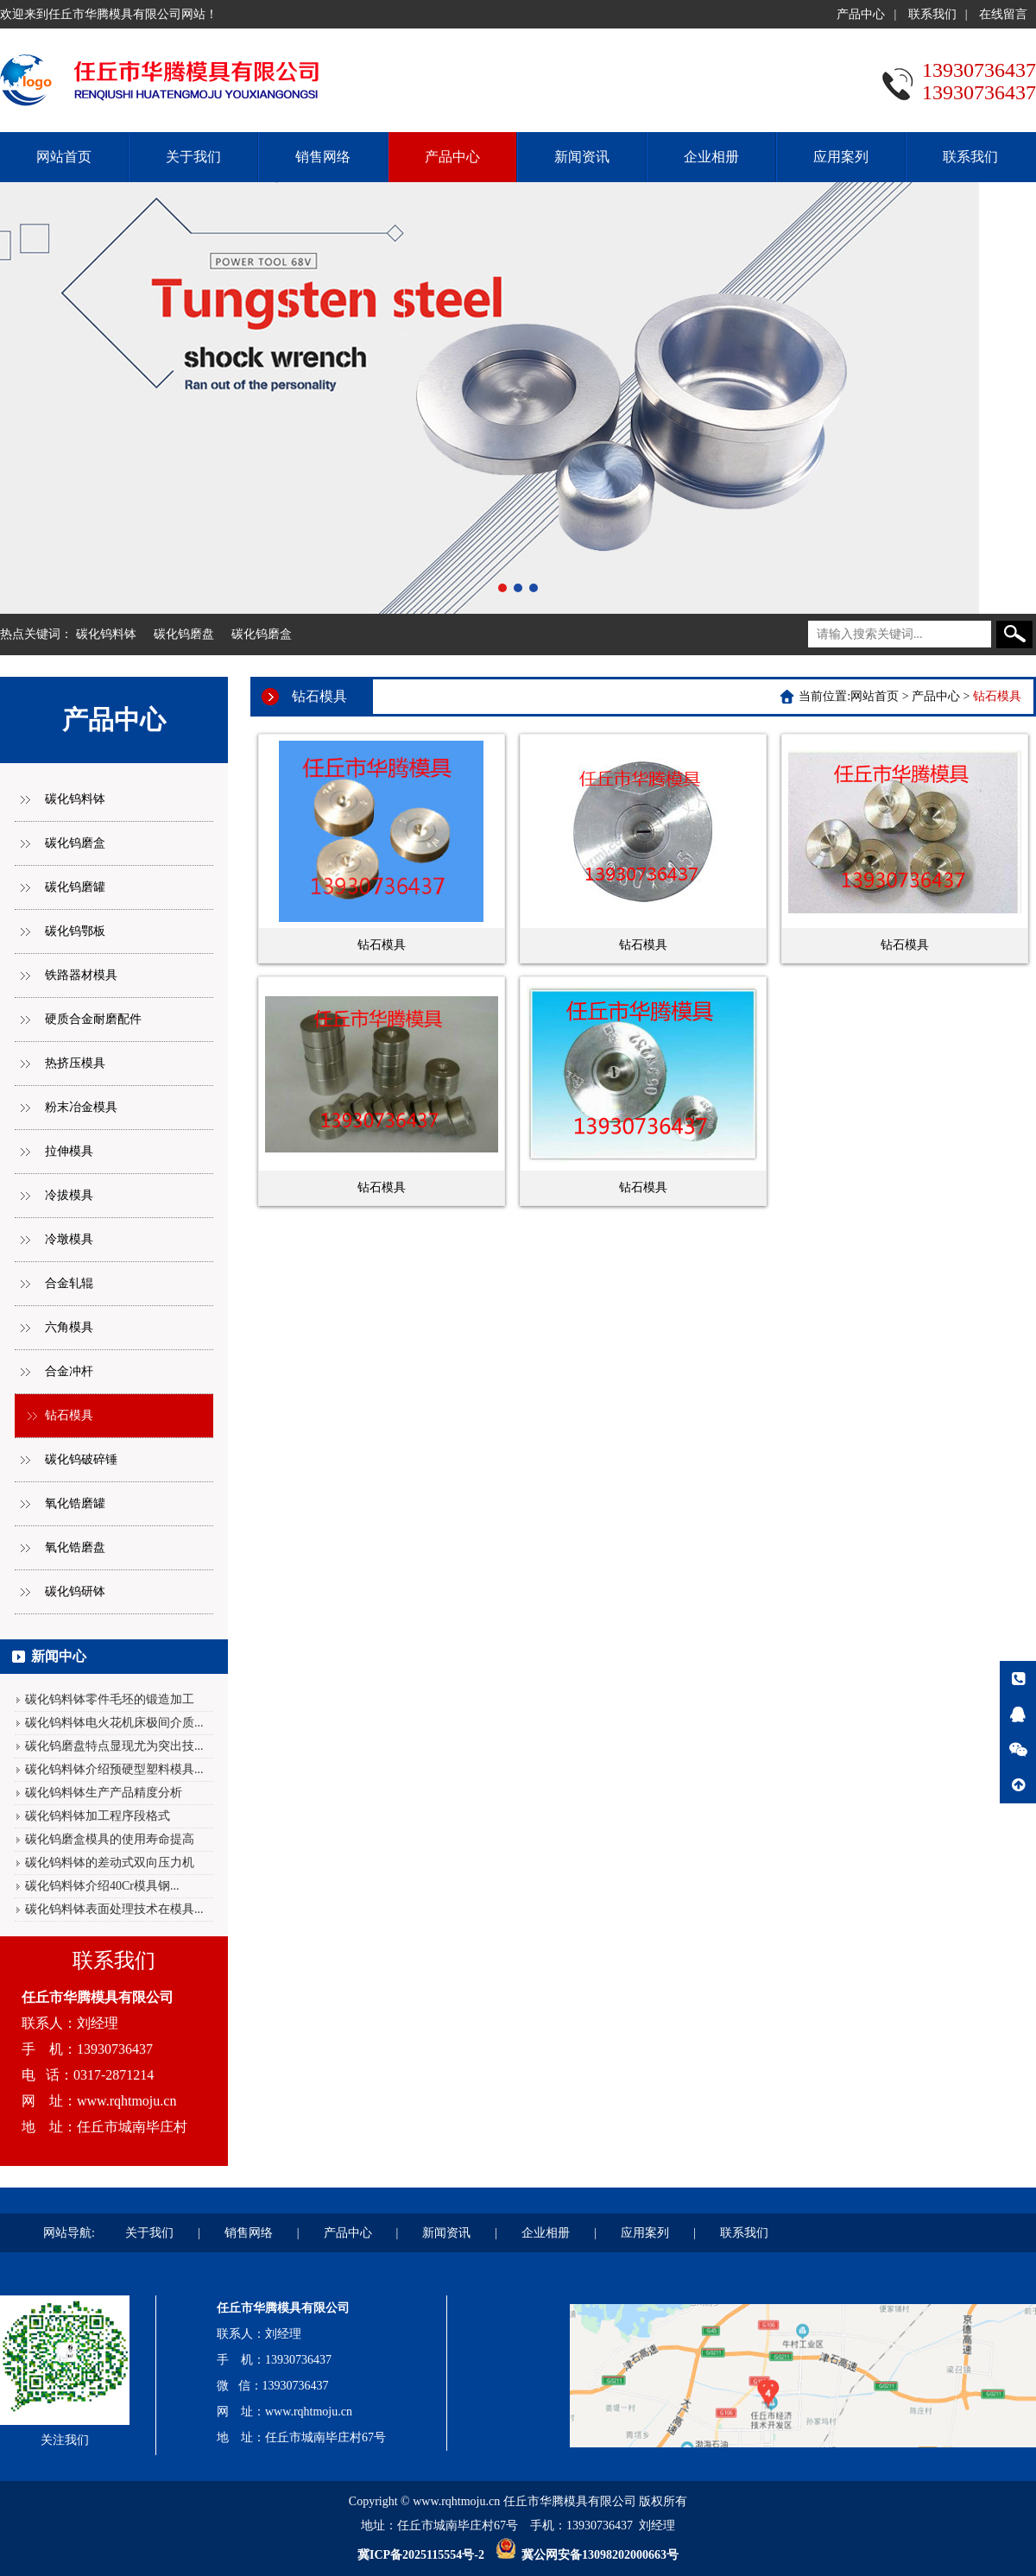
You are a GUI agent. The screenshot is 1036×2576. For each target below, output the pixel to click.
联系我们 (932, 14)
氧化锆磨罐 (75, 1503)
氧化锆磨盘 (75, 1547)
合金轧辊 (69, 1283)
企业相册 (711, 156)
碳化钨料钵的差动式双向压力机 (109, 1862)
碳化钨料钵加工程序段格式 (97, 1815)
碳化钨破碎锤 (81, 1459)
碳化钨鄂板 (75, 931)
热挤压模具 (75, 1063)
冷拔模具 (69, 1195)
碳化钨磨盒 (261, 634)
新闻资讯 (582, 156)
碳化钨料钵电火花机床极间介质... (114, 1722)
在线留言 (1003, 14)
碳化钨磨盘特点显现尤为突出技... (114, 1745)
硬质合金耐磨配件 (93, 1019)
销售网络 (323, 156)
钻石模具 (69, 1415)
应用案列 (841, 156)
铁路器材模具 (81, 975)
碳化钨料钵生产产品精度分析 (103, 1792)
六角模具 (69, 1327)
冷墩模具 (69, 1239)
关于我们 (193, 156)
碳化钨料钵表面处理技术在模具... (114, 1909)
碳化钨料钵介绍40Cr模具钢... (102, 1885)
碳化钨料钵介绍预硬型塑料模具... (114, 1769)
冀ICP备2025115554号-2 (420, 2554)
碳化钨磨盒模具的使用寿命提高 (109, 1839)
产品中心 (861, 14)
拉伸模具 (69, 1151)
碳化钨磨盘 (184, 634)
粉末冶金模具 (81, 1107)
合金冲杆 (69, 1371)
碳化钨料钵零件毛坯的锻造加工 (109, 1699)
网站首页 (64, 156)
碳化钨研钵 (75, 1591)
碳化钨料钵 (106, 634)
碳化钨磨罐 (75, 887)
